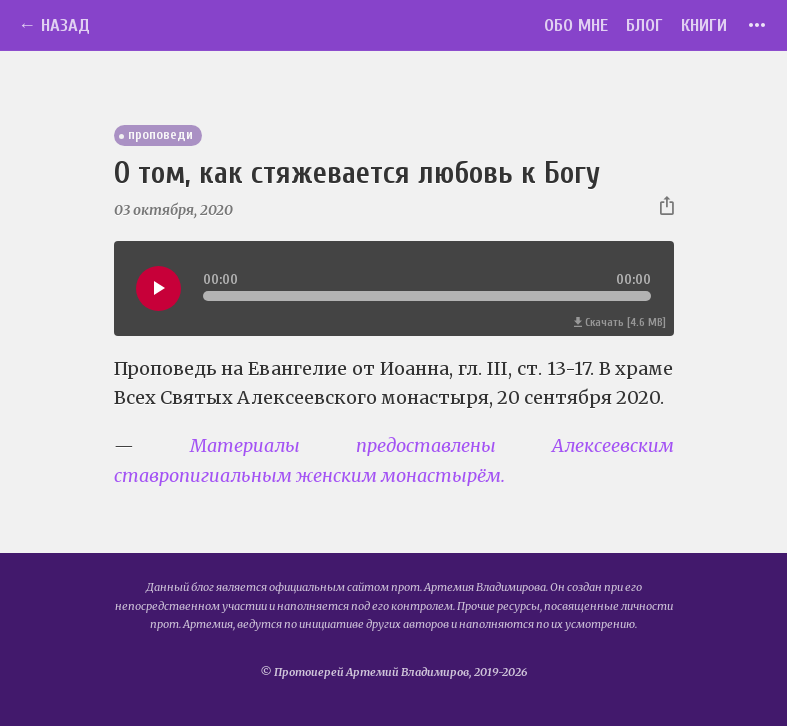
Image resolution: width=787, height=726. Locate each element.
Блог (644, 25)
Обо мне (576, 25)
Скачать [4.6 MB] (620, 322)
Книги (704, 25)
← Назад (54, 25)
